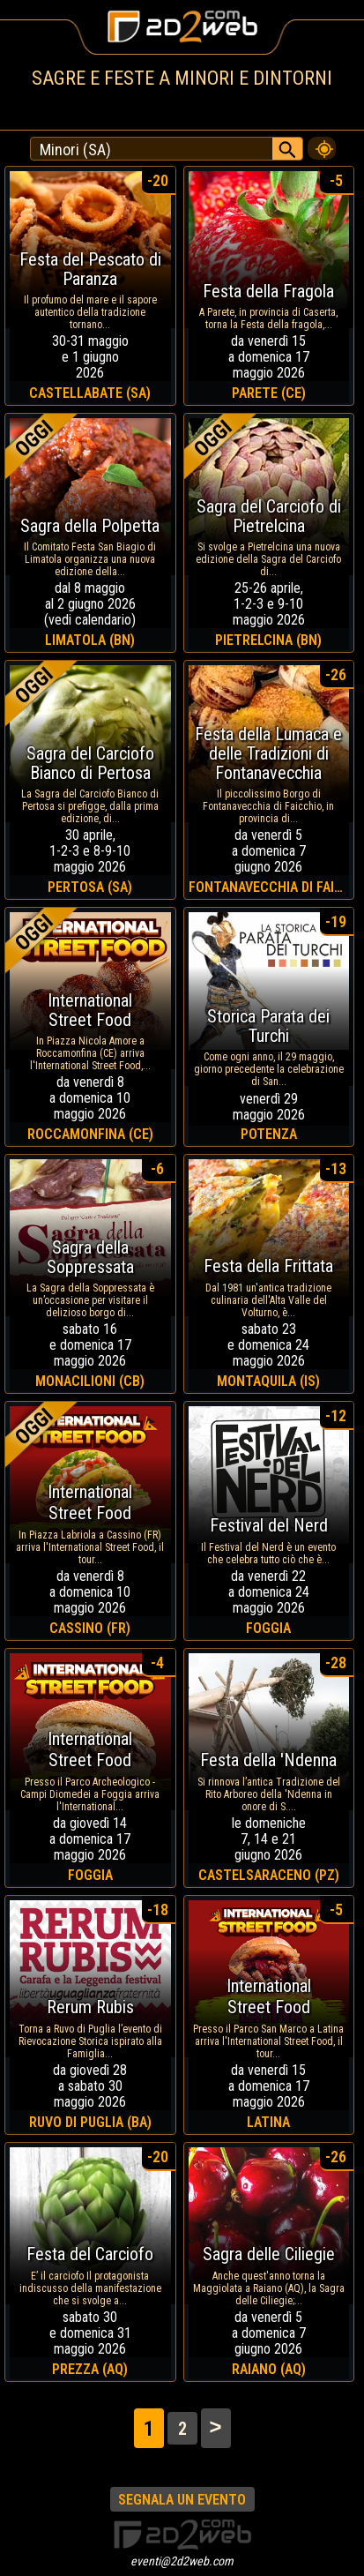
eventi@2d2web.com (182, 2561)
